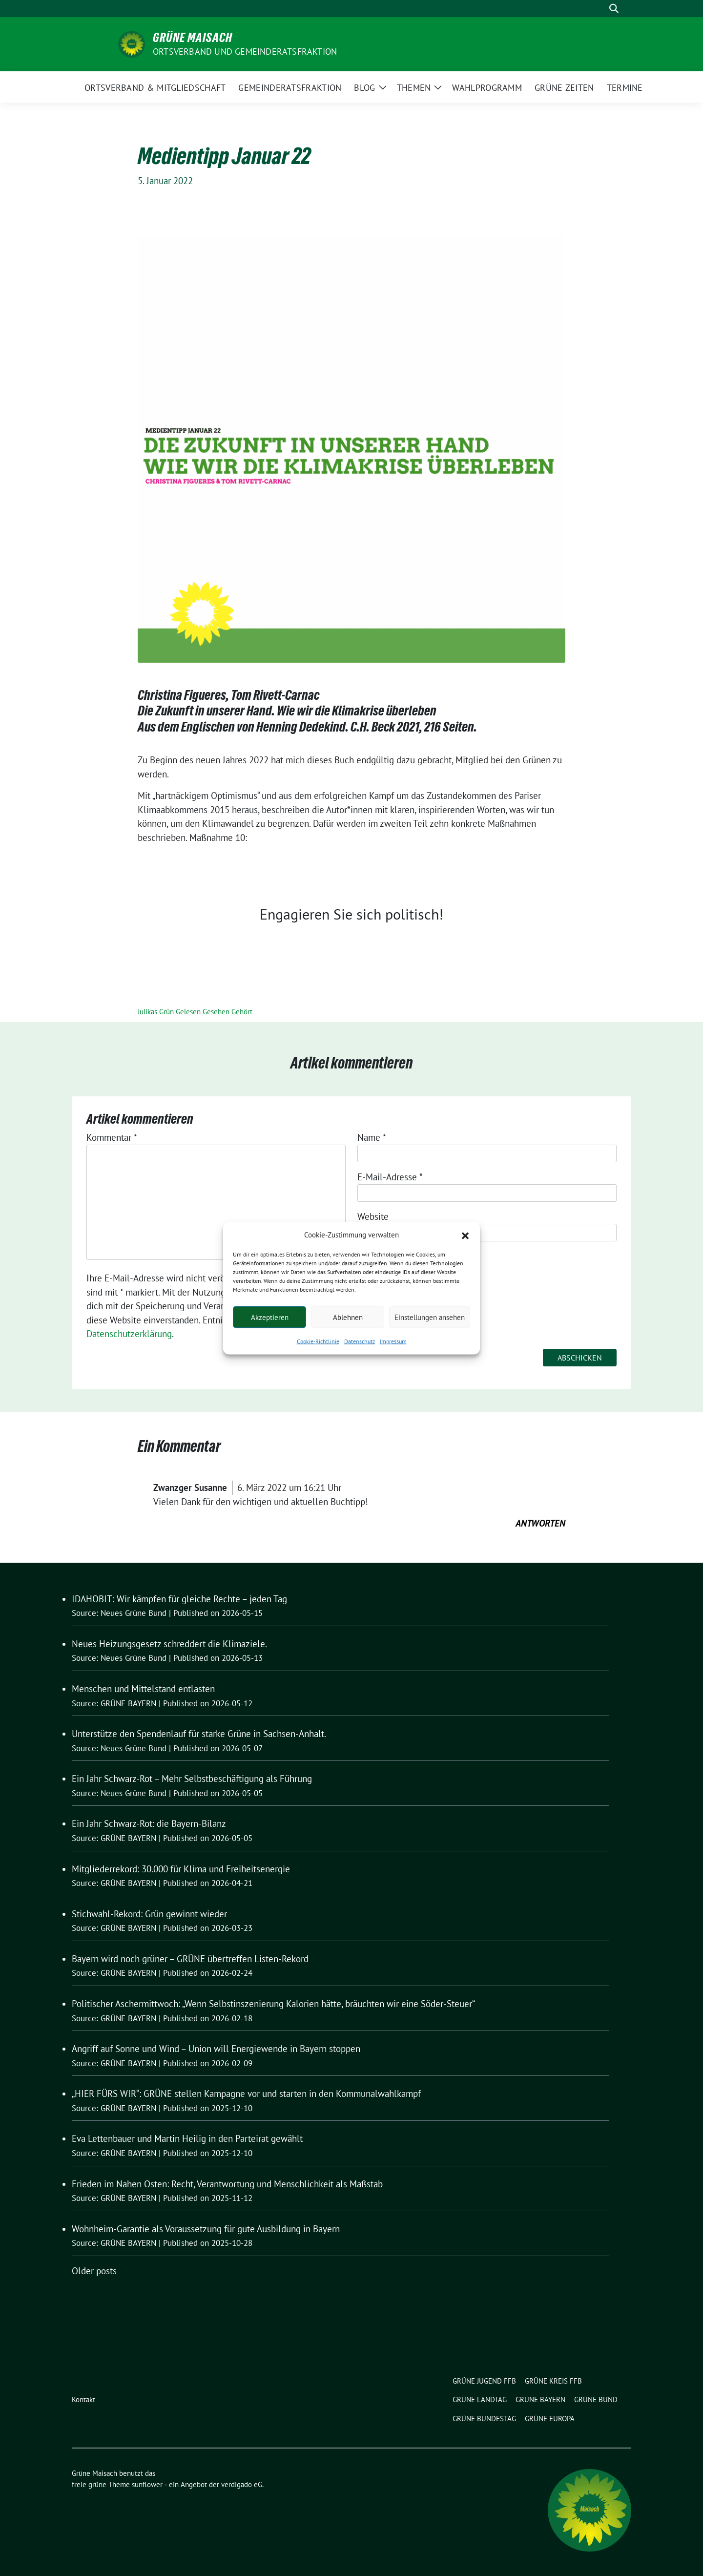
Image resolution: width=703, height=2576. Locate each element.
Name (371, 1137)
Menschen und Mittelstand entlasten (143, 1689)
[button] (465, 1234)
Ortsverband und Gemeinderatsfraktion (245, 51)
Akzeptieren (270, 1316)
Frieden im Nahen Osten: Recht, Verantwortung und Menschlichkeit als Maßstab (227, 2184)
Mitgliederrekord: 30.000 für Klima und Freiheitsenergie (181, 1869)
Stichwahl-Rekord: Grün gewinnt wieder (149, 1914)
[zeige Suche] (613, 8)
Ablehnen (348, 1316)
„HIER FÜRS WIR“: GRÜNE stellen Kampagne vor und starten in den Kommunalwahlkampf (246, 2093)
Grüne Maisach (192, 37)
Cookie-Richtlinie (318, 1341)
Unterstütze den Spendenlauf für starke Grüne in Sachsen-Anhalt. (199, 1733)
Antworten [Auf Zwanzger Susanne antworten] (540, 1523)
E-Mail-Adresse (390, 1177)
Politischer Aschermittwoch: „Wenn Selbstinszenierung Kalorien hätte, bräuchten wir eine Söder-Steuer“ (273, 2004)
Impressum (393, 1341)
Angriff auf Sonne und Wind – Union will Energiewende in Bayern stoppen (216, 2048)
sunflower (147, 2484)
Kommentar (111, 1137)
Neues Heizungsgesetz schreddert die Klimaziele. (169, 1644)
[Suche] (600, 8)
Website (373, 1216)
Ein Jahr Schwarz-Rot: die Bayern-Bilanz (149, 1823)
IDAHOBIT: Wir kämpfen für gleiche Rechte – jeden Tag (179, 1599)
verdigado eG (241, 2484)
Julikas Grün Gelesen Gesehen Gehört (195, 1011)
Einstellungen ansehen (429, 1316)
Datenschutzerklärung (129, 1334)
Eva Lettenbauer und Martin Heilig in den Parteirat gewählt (187, 2138)
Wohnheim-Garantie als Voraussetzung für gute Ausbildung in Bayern (206, 2229)
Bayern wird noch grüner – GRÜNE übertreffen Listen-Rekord (190, 1959)
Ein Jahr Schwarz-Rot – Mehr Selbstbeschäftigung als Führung (192, 1778)
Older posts (94, 2271)
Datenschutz (359, 1341)
